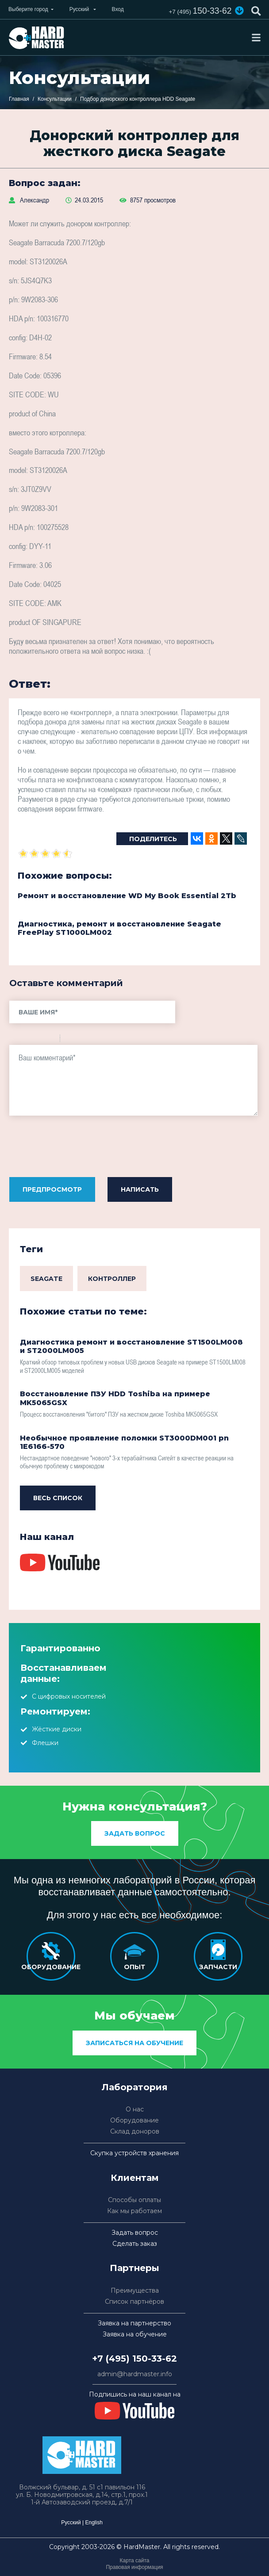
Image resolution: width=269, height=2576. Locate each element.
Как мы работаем (134, 2211)
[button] (239, 10)
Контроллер (112, 1279)
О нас (135, 2109)
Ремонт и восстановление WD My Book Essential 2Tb (127, 896)
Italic (26, 1039)
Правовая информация (134, 2567)
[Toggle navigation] (256, 37)
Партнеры (134, 2268)
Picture (104, 1039)
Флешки (45, 1743)
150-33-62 (198, 11)
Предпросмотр (52, 1189)
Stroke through (49, 1039)
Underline (38, 1039)
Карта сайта (135, 2560)
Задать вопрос (134, 1833)
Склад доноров (134, 2131)
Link (93, 1039)
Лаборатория (135, 2087)
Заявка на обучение (135, 2334)
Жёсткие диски (56, 1729)
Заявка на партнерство (134, 2323)
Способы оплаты (134, 2200)
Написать (140, 1189)
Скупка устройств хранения (134, 2153)
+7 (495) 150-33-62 (134, 2358)
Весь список (57, 1498)
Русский (71, 2522)
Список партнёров (134, 2301)
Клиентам (135, 2177)
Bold (15, 1039)
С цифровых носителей (69, 1696)
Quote (70, 1039)
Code (81, 1039)
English (93, 2522)
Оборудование (134, 2120)
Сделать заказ (134, 2244)
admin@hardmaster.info (134, 2374)
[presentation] (76, 1149)
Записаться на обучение (134, 2043)
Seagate (46, 1279)
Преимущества (135, 2290)
